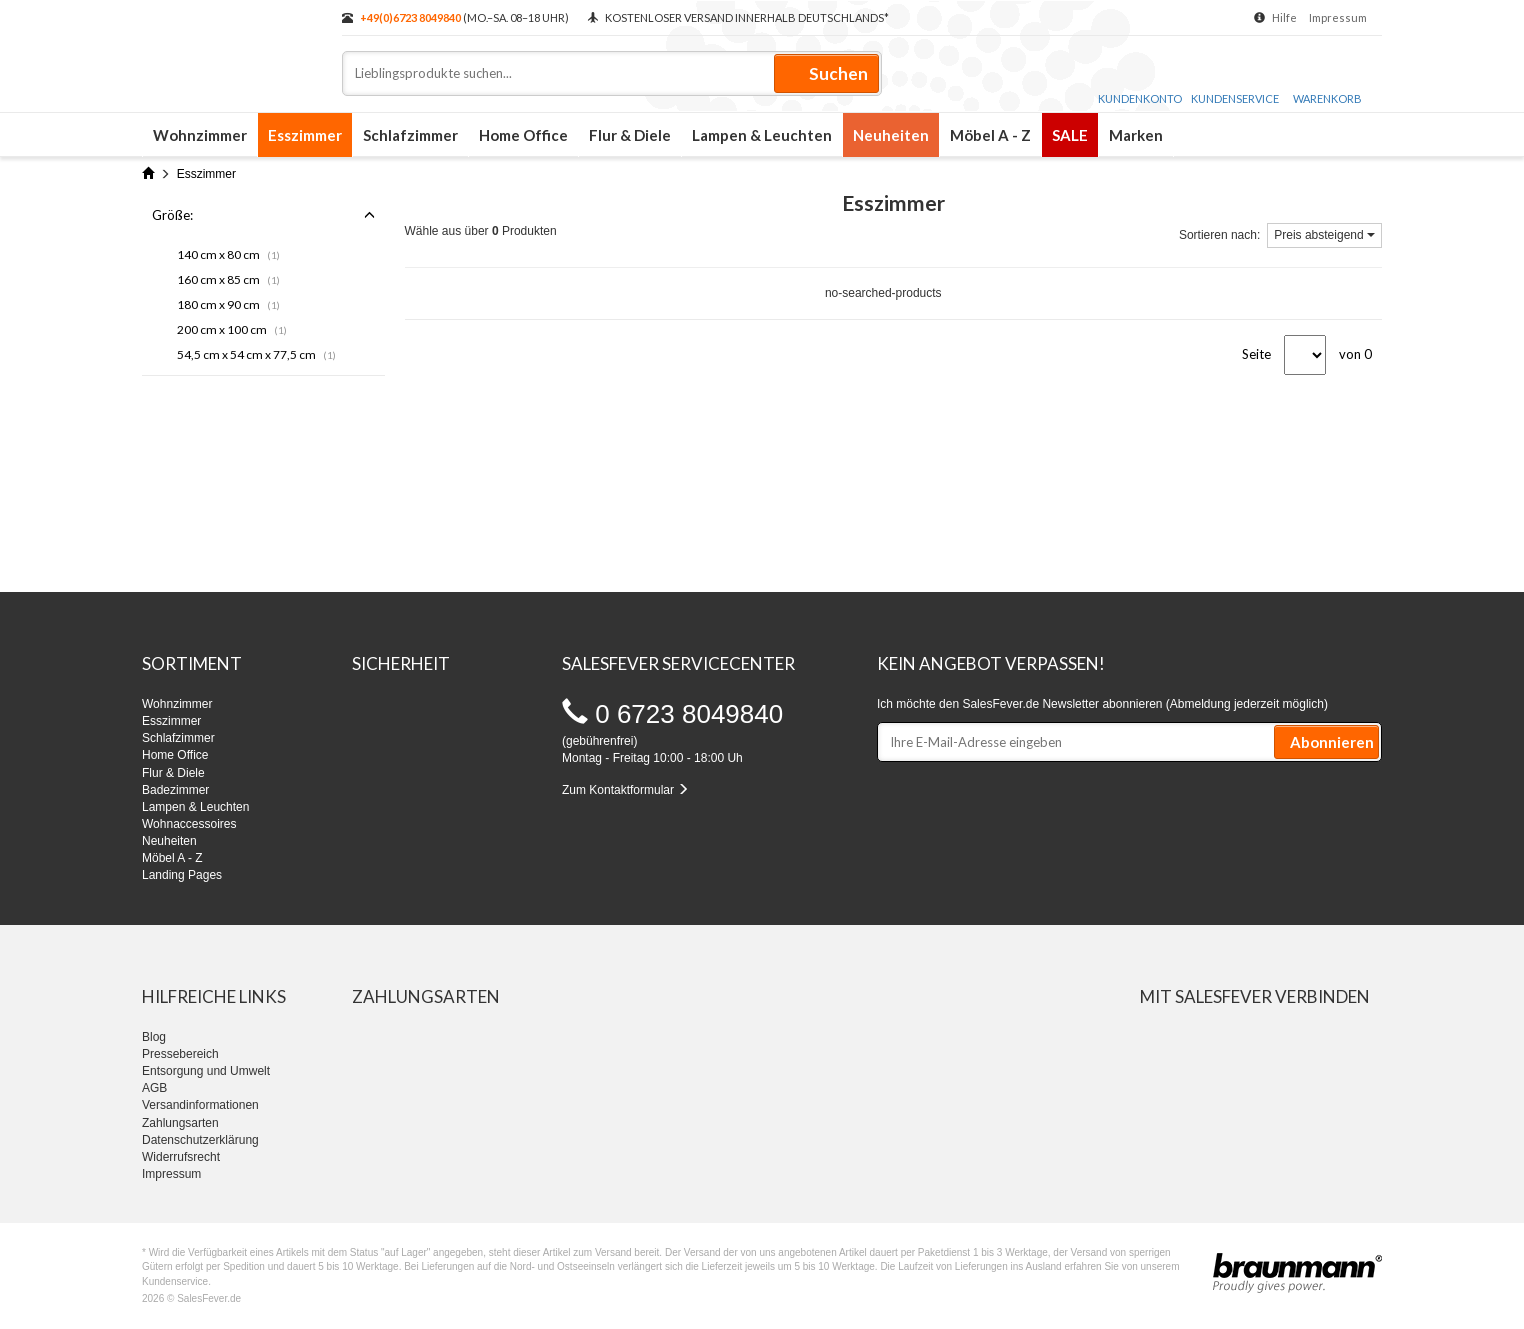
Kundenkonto (1140, 79)
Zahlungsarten (180, 1123)
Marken (1136, 135)
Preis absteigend (1324, 235)
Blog (154, 1037)
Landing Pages (182, 875)
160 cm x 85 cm (228, 279)
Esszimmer (305, 135)
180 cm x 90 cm (228, 304)
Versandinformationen (200, 1105)
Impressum (1338, 17)
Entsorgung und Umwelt (206, 1071)
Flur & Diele (630, 135)
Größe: (263, 215)
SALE (1070, 135)
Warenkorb (1327, 80)
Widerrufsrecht (181, 1157)
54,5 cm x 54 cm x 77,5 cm (256, 354)
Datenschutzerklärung (200, 1140)
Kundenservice (1235, 79)
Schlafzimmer (410, 135)
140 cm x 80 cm (228, 254)
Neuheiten (891, 135)
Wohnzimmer (200, 135)
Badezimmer (175, 790)
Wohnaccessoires (189, 824)
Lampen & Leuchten (762, 135)
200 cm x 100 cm (232, 329)
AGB (154, 1088)
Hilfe (1284, 17)
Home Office (523, 135)
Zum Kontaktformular (625, 790)
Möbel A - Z (990, 135)
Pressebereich (180, 1054)
